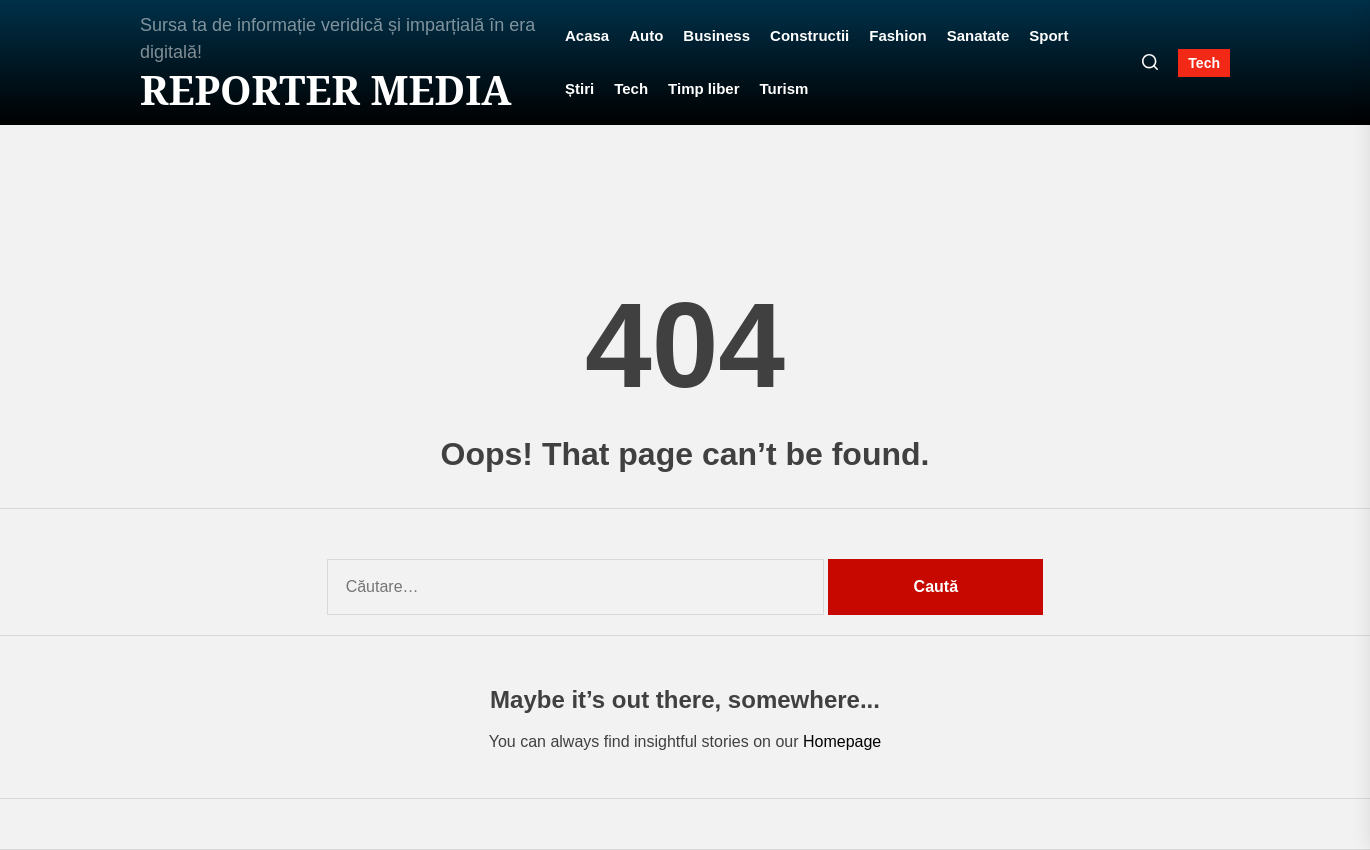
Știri (579, 88)
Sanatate (978, 35)
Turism (784, 88)
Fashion (898, 35)
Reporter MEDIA (325, 90)
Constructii (809, 35)
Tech (631, 88)
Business (716, 35)
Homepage (842, 741)
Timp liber (703, 88)
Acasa (587, 35)
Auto (646, 35)
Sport (1048, 35)
